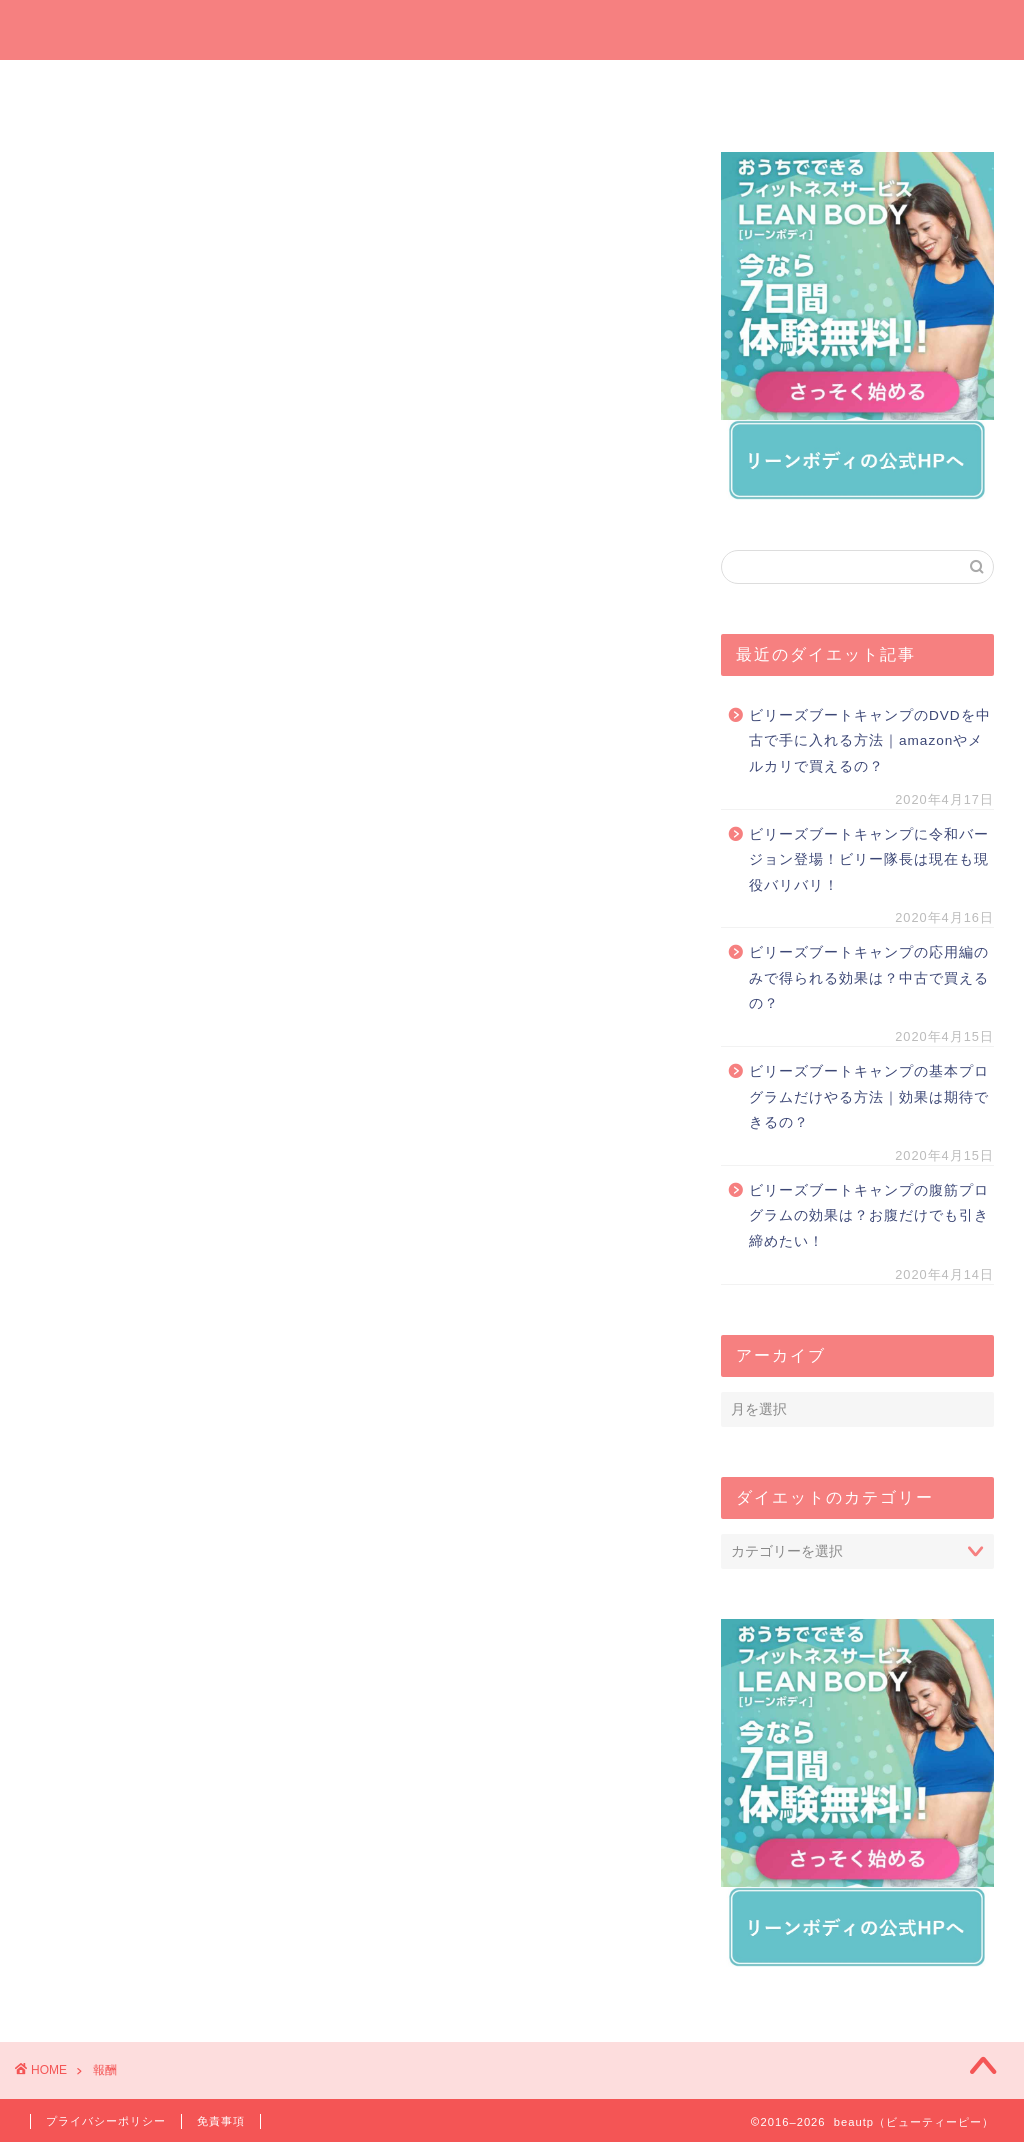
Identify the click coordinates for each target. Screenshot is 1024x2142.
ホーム (102, 86)
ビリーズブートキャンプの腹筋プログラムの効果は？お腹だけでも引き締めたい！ (869, 1216)
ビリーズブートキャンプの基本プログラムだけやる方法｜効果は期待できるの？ (869, 1097)
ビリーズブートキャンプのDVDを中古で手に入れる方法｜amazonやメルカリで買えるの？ (870, 741)
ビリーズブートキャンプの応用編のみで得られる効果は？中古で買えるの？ (869, 978)
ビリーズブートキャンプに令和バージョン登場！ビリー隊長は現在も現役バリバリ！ (869, 860)
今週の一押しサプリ (266, 92)
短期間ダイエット (922, 92)
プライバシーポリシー (106, 2121)
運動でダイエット (758, 92)
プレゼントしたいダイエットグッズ (430, 92)
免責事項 (221, 2121)
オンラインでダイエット (595, 92)
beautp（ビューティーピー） (512, 28)
